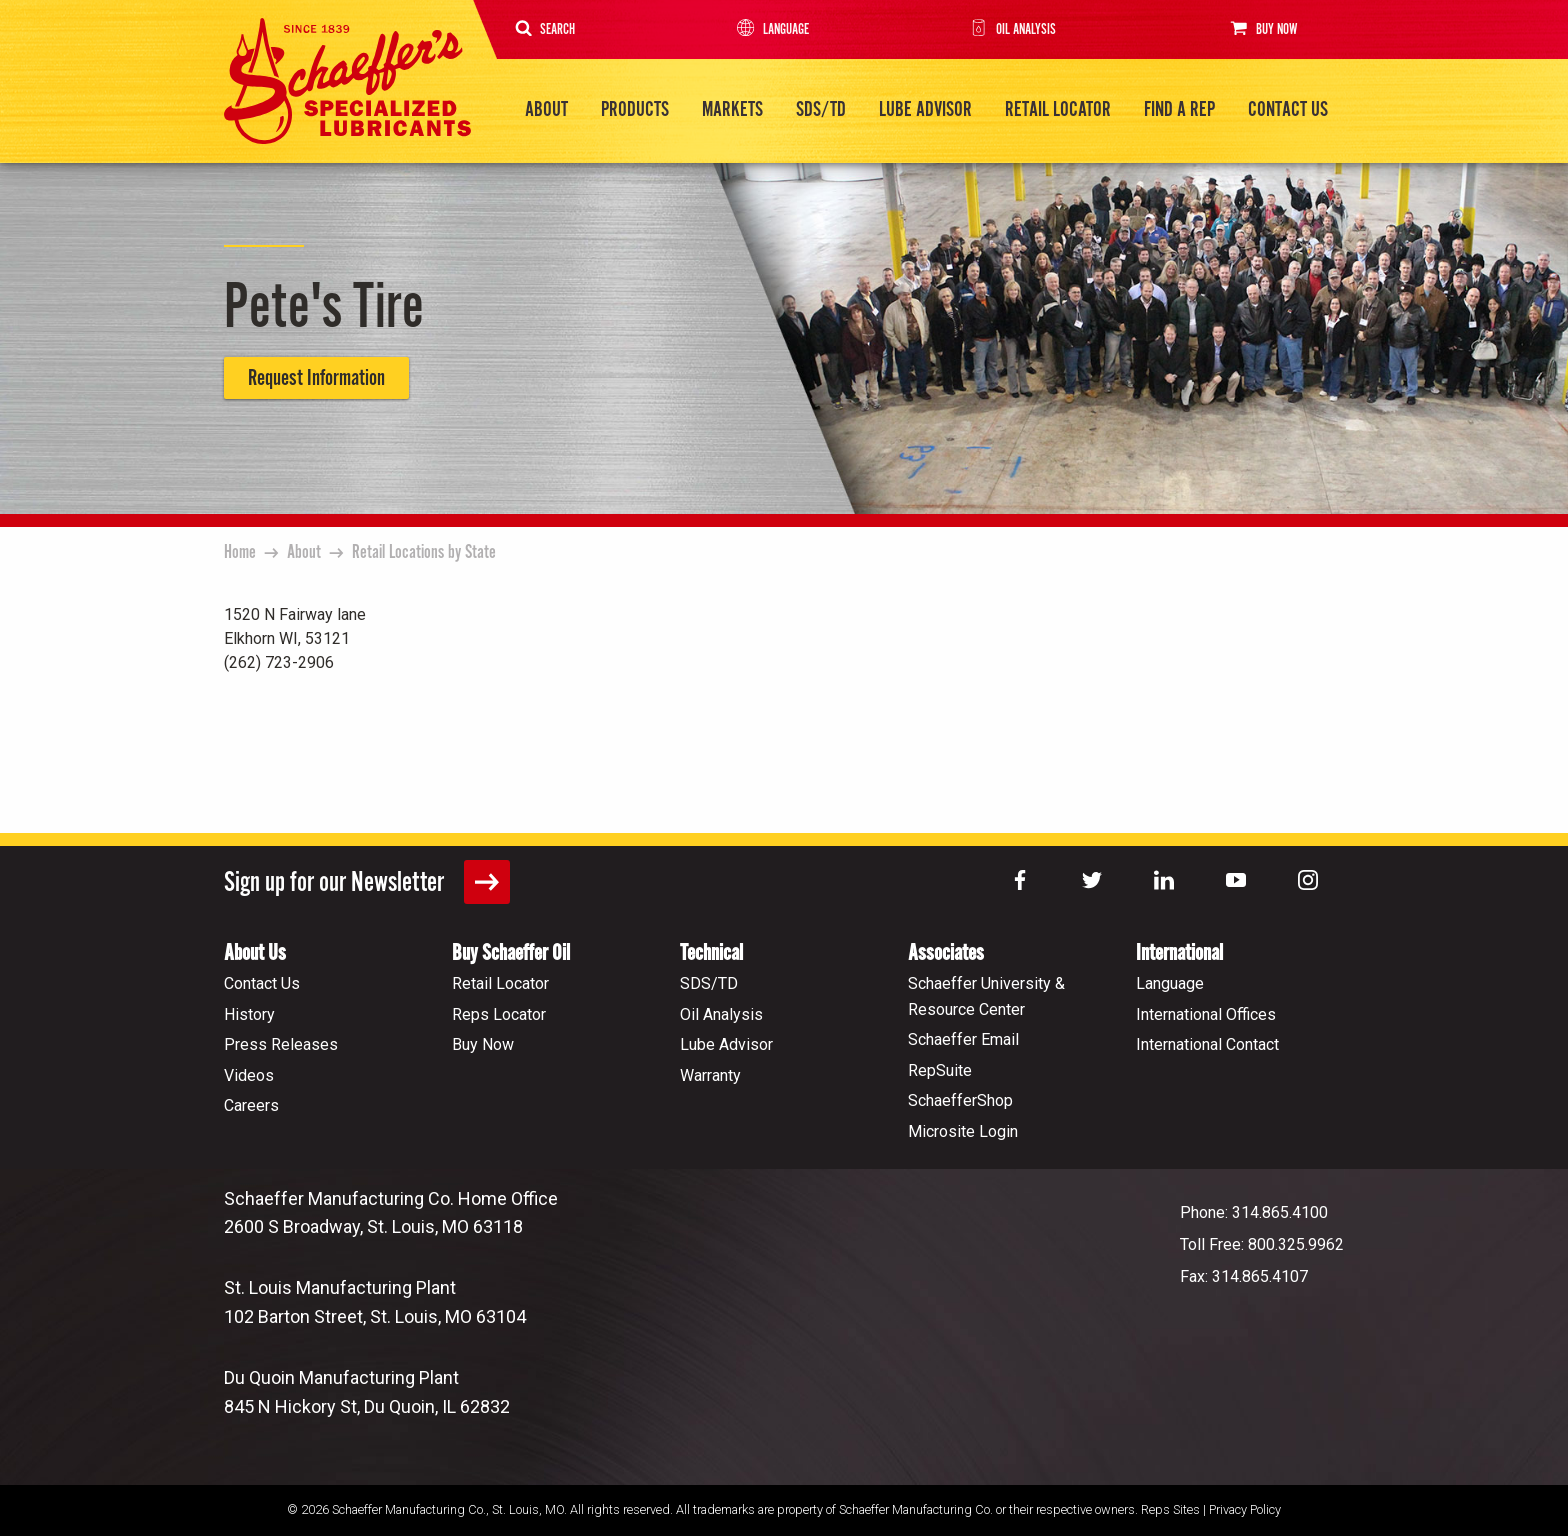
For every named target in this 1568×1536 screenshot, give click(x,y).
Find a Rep (1179, 110)
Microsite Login (963, 1130)
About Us (255, 952)
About (546, 110)
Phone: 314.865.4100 (1254, 1211)
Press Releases (281, 1043)
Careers (251, 1104)
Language (771, 29)
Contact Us (1288, 110)
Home (240, 552)
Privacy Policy (1245, 1508)
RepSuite (940, 1069)
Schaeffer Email (963, 1038)
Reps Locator (499, 1013)
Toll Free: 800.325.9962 (1262, 1243)
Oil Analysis (1011, 29)
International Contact (1207, 1043)
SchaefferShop (960, 1099)
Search (545, 29)
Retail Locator (1058, 110)
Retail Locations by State (424, 552)
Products (635, 110)
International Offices (1206, 1013)
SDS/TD (821, 110)
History (249, 1013)
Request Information (316, 377)
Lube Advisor (925, 110)
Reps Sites (1170, 1508)
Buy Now (1261, 29)
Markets (732, 110)
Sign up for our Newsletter (367, 881)
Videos (249, 1074)
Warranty (710, 1074)
